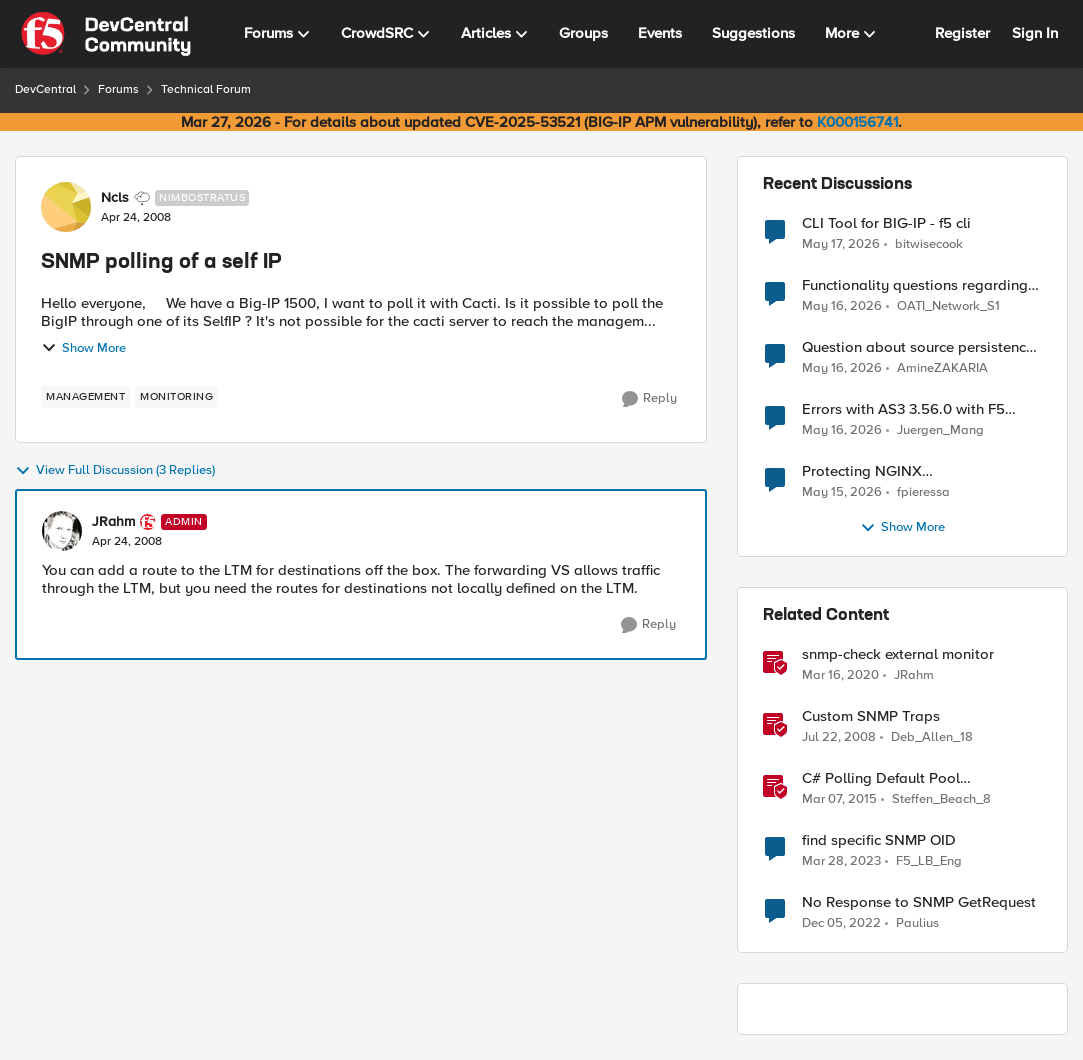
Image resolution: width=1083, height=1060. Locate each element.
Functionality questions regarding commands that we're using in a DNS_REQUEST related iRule (915, 285)
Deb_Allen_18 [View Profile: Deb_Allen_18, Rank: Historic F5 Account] (932, 737)
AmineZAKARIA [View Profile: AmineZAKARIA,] (942, 368)
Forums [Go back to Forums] (118, 89)
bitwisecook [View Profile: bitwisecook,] (929, 243)
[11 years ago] (839, 800)
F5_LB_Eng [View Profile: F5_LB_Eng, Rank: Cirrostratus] (929, 861)
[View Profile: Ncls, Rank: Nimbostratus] (66, 207)
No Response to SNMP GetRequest (919, 902)
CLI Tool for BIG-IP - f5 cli (886, 223)
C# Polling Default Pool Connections (881, 778)
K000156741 (857, 122)
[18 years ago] (839, 738)
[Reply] (649, 399)
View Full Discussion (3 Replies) (115, 471)
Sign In (1035, 33)
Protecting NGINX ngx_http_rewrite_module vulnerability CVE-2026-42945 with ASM (921, 471)
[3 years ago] (841, 862)
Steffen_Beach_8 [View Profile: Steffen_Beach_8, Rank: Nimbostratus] (941, 799)
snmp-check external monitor (898, 654)
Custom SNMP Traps (871, 716)
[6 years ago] (840, 676)
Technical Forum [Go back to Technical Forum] (206, 89)
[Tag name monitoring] (176, 397)
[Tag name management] (85, 397)
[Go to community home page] (106, 34)
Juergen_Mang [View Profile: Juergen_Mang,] (940, 430)
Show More (83, 348)
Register (962, 33)
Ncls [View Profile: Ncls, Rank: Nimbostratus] (115, 198)
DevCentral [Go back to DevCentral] (45, 89)
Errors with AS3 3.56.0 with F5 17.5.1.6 (903, 409)
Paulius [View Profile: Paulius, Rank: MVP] (917, 923)
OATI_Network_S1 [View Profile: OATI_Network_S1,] (948, 306)
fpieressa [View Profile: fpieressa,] (923, 492)
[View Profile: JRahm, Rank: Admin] (62, 531)
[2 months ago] (841, 244)
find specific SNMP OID (879, 840)
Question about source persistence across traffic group (918, 347)
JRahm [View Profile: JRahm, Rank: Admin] (113, 522)
